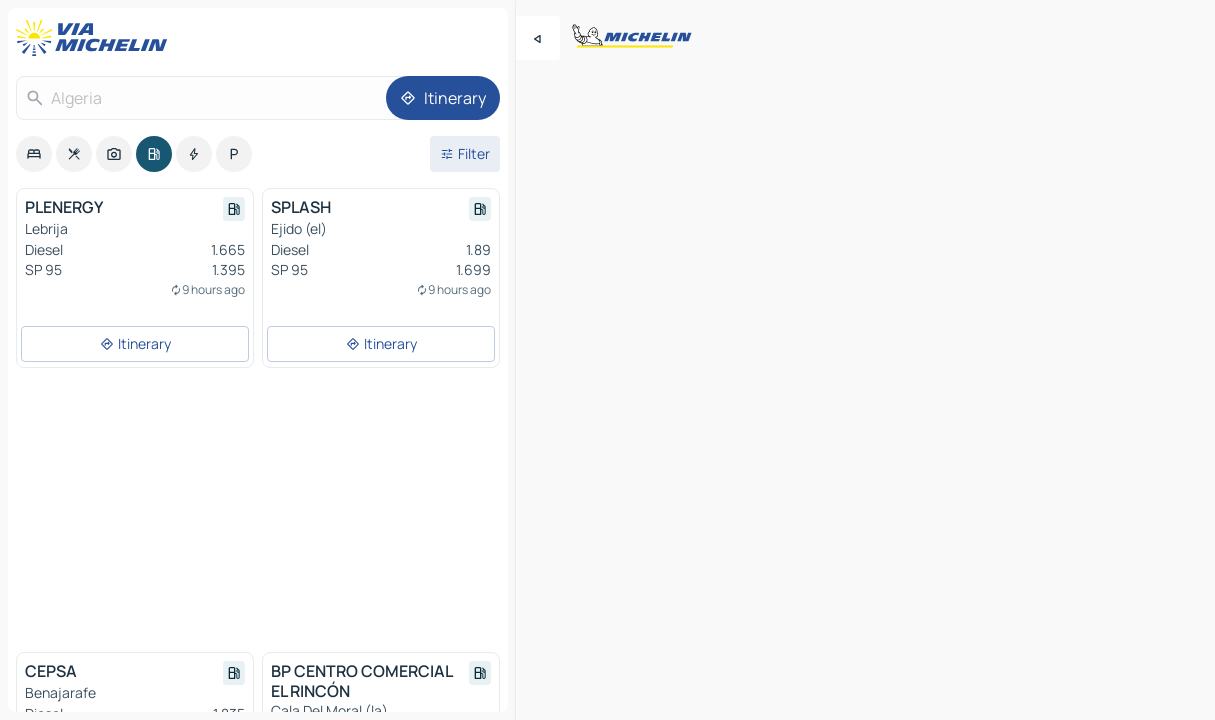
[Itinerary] (443, 98)
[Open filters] (465, 154)
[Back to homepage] (96, 38)
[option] (34, 154)
